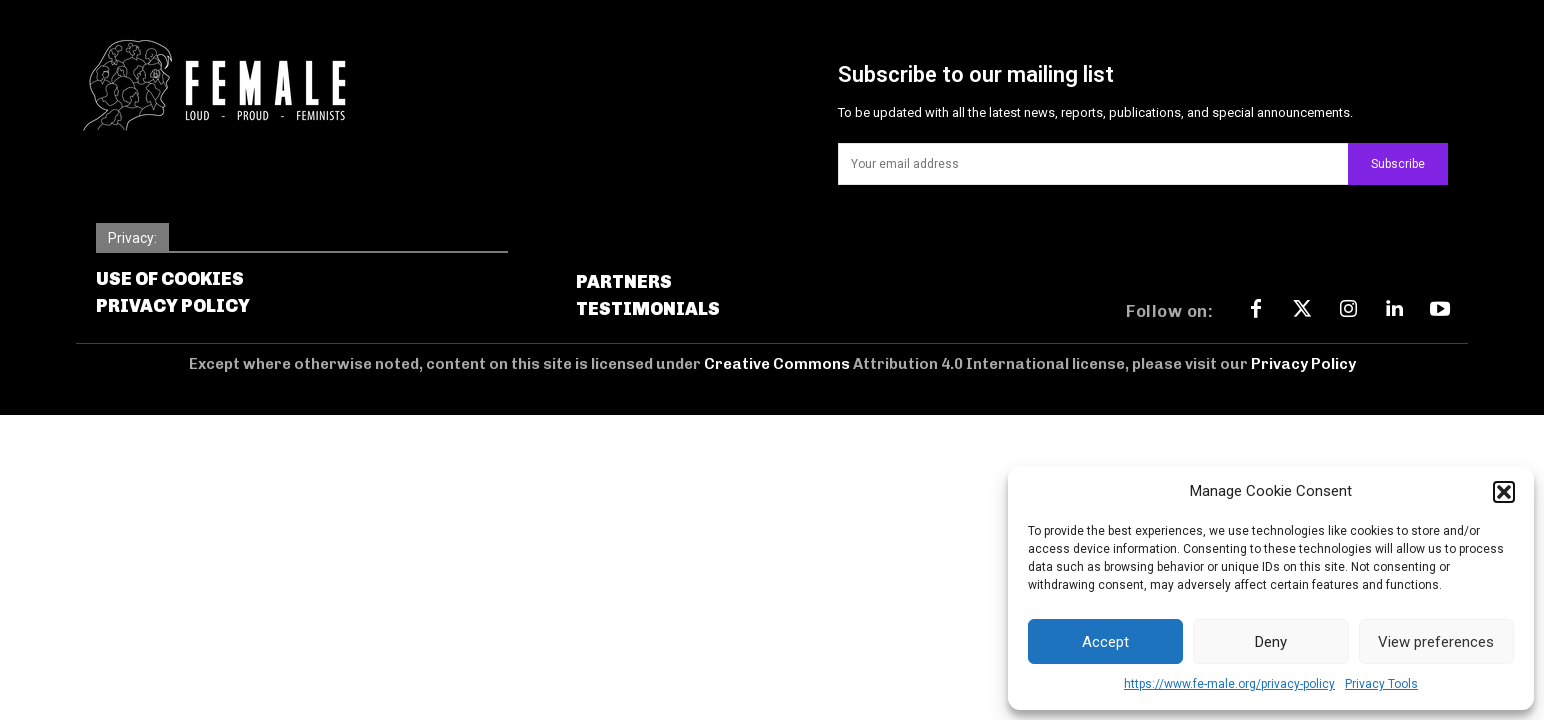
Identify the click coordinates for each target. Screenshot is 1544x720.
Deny (1271, 642)
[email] (1093, 164)
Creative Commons (778, 364)
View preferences (1436, 642)
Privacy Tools (1381, 684)
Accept (1105, 642)
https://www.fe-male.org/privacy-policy (1229, 684)
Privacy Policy (1303, 364)
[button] (1504, 492)
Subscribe (1398, 164)
